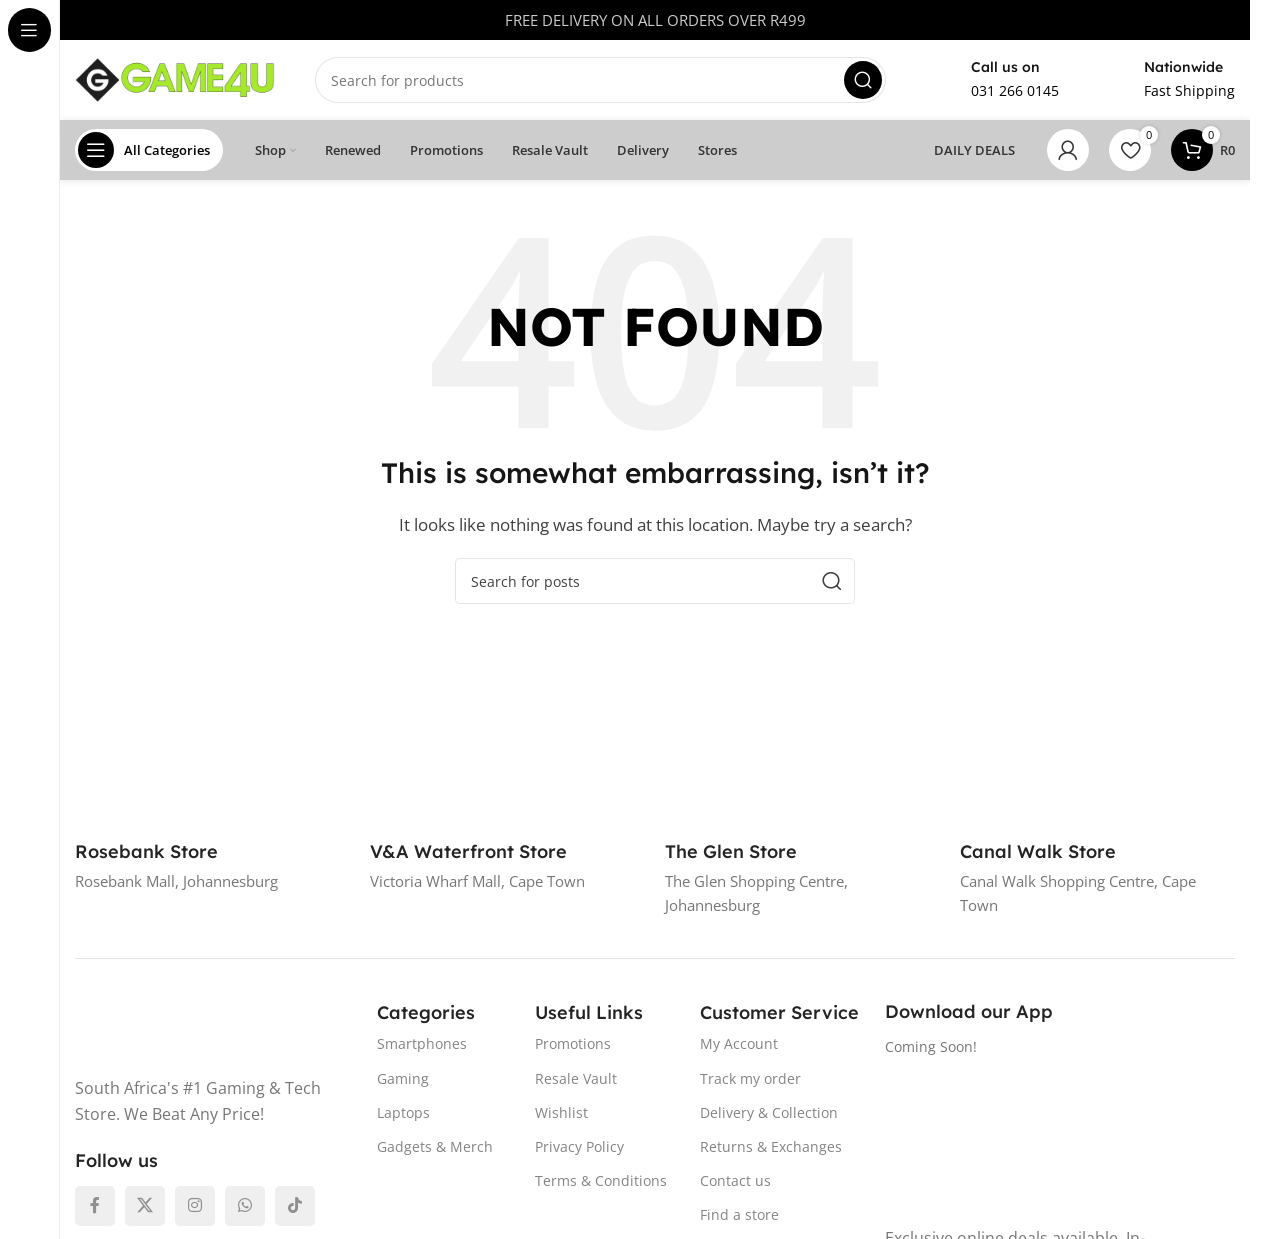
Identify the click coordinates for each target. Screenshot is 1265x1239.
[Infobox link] (992, 80)
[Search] (600, 80)
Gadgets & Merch (435, 1146)
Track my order (750, 1077)
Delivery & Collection (769, 1112)
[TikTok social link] (295, 1206)
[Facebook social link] (95, 1206)
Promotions (573, 1043)
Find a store (739, 1214)
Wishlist (561, 1112)
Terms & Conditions (601, 1180)
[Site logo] (175, 78)
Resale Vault (576, 1077)
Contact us (735, 1180)
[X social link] (145, 1206)
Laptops (403, 1112)
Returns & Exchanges (771, 1146)
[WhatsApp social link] (245, 1206)
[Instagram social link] (195, 1206)
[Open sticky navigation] (149, 150)
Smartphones (422, 1043)
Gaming (403, 1077)
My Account (739, 1043)
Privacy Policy (579, 1146)
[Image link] (198, 1028)
